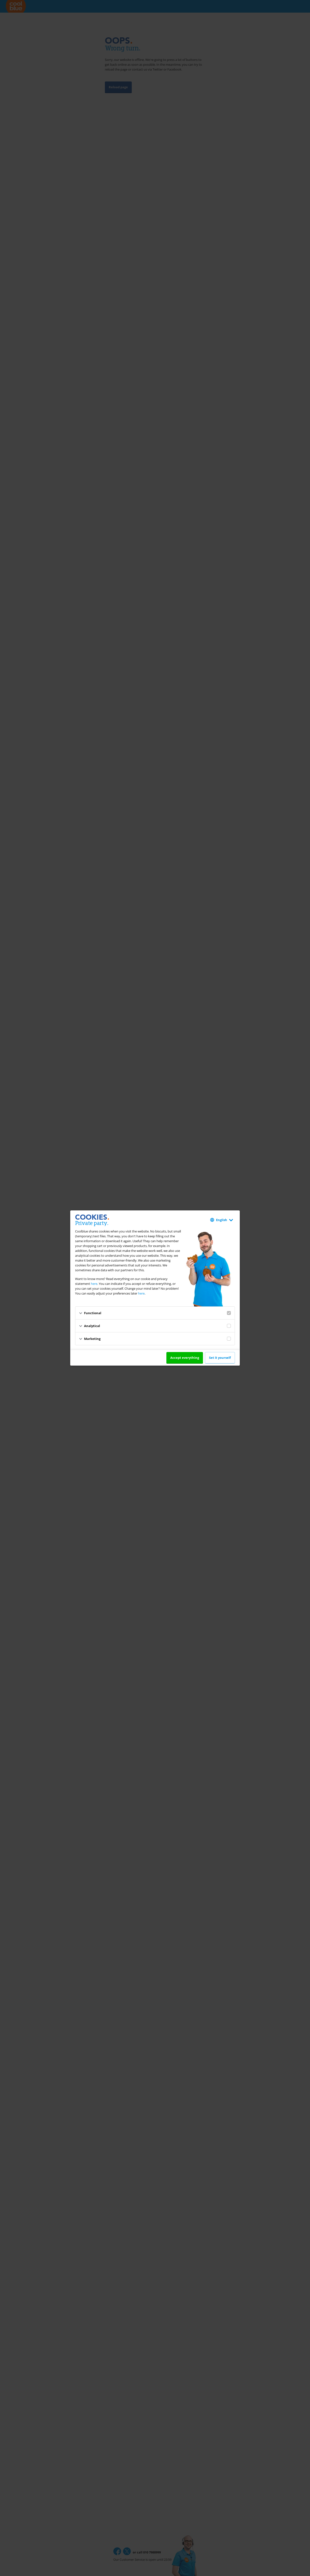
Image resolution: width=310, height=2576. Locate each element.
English (221, 1220)
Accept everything (184, 1357)
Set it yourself (220, 1357)
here (94, 1283)
